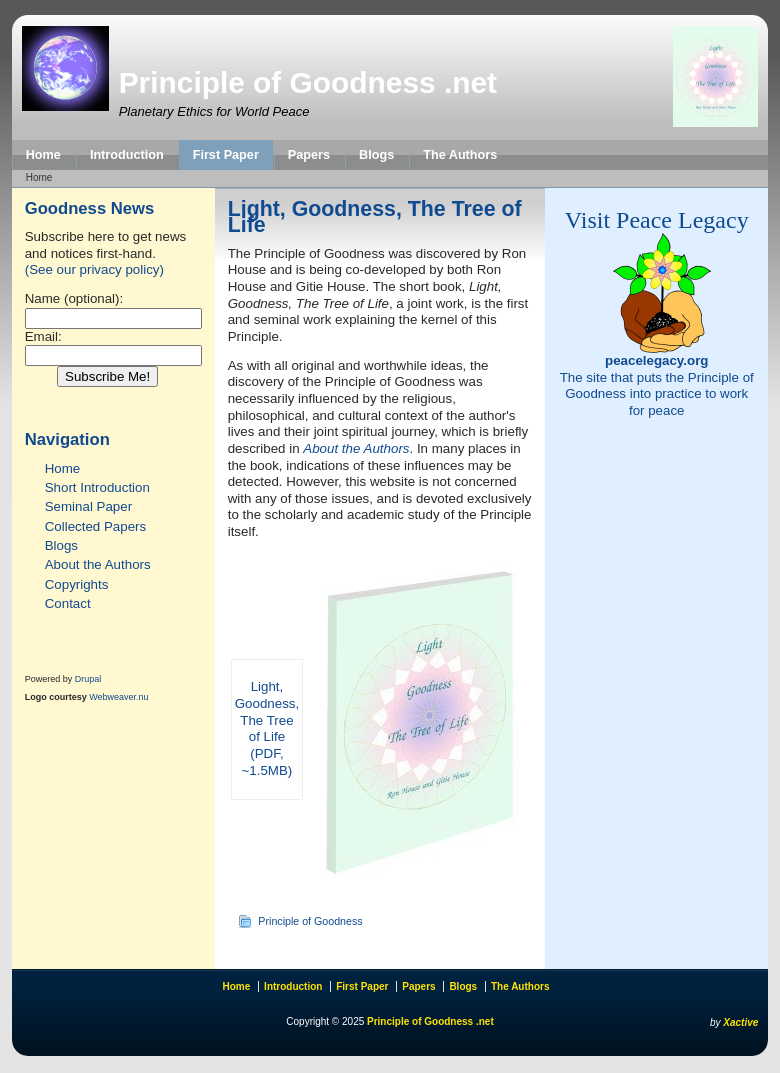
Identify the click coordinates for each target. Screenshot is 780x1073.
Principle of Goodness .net (308, 82)
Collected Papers (96, 526)
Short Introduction (97, 487)
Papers (309, 155)
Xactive (740, 1022)
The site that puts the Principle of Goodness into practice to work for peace (657, 385)
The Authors (460, 155)
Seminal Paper (88, 506)
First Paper (226, 155)
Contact (68, 603)
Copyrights (77, 584)
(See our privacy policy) (94, 269)
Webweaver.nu (118, 697)
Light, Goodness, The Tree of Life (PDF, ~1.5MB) (267, 728)
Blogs (376, 155)
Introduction (127, 155)
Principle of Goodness (310, 921)
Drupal (88, 679)
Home (43, 155)
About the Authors (98, 564)
